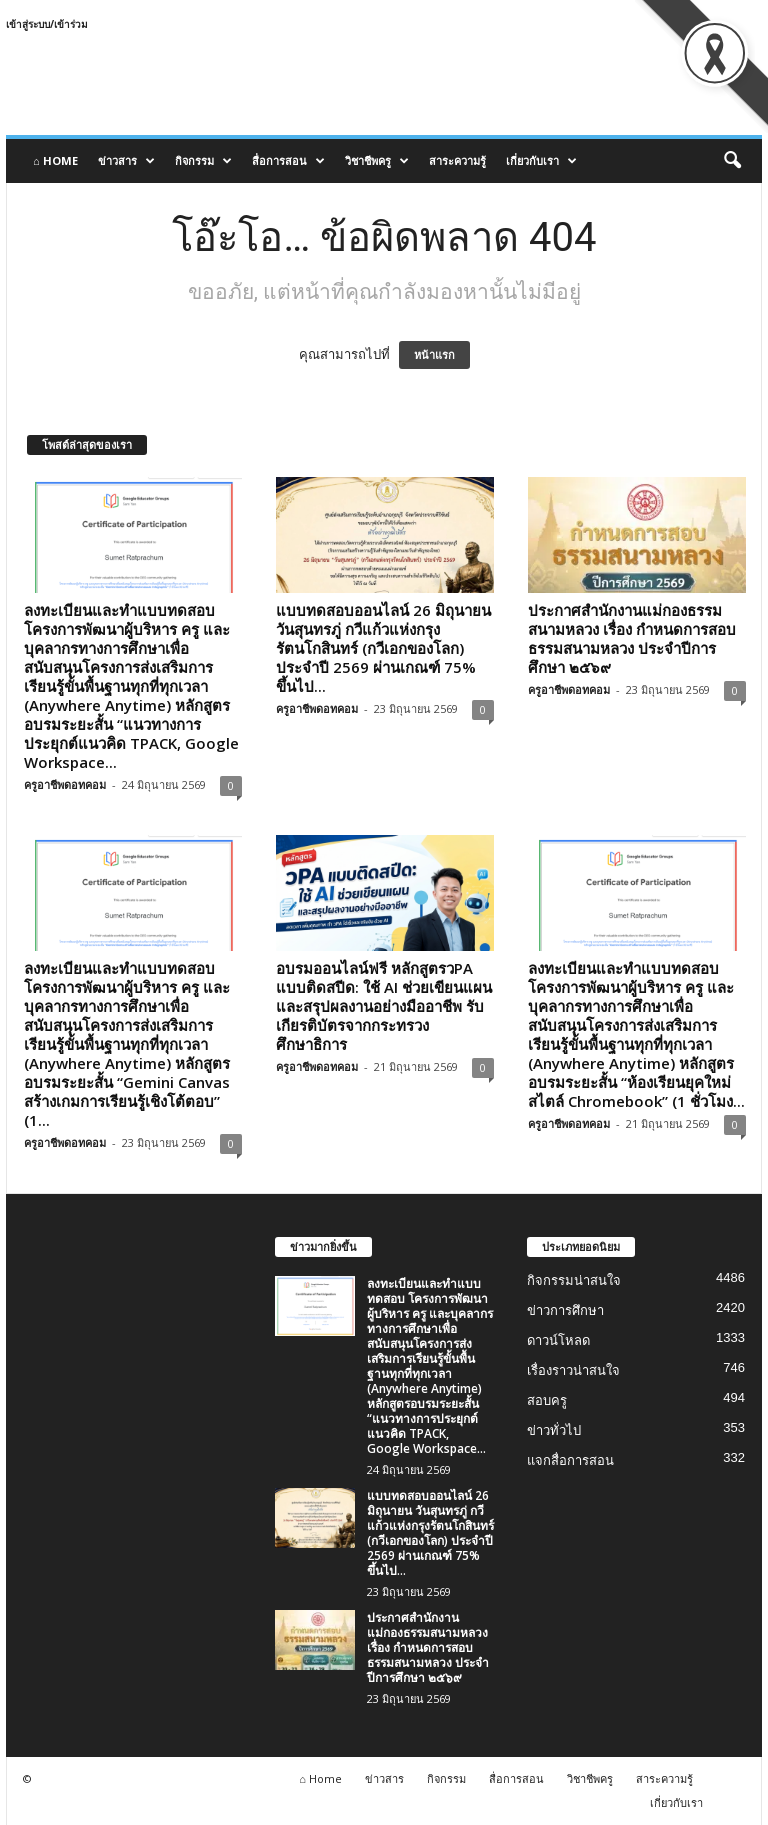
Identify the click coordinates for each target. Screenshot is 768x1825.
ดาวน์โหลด (558, 1340)
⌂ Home (55, 160)
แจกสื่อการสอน (570, 1460)
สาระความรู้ (457, 160)
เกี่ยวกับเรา (541, 161)
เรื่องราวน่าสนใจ (573, 1370)
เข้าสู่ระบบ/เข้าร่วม (47, 24)
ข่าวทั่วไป (554, 1430)
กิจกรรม (203, 161)
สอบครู (547, 1400)
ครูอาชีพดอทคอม (65, 784)
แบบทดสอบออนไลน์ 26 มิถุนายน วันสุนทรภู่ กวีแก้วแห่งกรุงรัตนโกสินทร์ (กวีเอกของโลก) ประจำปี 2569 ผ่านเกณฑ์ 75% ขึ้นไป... (383, 648)
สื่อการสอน (288, 161)
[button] (732, 161)
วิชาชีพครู (377, 161)
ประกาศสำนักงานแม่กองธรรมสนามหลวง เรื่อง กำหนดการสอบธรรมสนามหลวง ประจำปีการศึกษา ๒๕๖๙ (632, 638)
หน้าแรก (434, 355)
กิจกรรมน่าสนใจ (574, 1280)
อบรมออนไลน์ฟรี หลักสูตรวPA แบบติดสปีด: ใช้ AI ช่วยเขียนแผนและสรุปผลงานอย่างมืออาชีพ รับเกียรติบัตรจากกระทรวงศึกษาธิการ (384, 1006)
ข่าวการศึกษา (565, 1310)
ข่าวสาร (126, 161)
